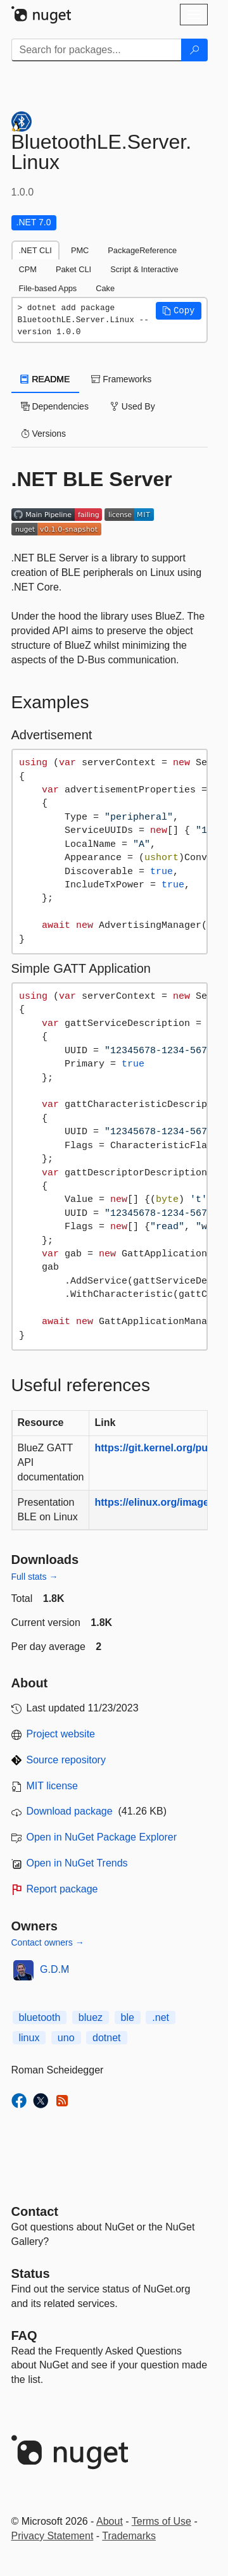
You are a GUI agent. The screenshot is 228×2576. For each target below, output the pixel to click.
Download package (70, 1811)
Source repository (66, 1759)
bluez (91, 2017)
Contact (34, 2211)
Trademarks (129, 2535)
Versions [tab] (43, 433)
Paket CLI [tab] (73, 269)
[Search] (194, 50)
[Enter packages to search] (96, 50)
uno (66, 2037)
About (109, 2521)
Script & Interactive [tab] (144, 269)
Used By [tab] (132, 406)
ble (127, 2017)
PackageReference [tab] (142, 250)
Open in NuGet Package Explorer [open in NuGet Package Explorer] (102, 1837)
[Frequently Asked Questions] (24, 2335)
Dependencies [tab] (55, 406)
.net (160, 2017)
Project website (61, 1734)
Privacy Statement (52, 2535)
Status (30, 2273)
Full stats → (34, 1577)
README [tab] (45, 379)
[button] (178, 311)
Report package (62, 1889)
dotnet (106, 2037)
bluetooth (40, 2017)
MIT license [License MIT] (53, 1785)
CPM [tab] (28, 269)
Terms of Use (161, 2521)
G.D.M (54, 1969)
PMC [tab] (80, 250)
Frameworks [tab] (121, 379)
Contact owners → (47, 1942)
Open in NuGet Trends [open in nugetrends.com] (77, 1863)
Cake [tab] (105, 288)
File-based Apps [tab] (48, 288)
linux (29, 2037)
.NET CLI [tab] (35, 250)
